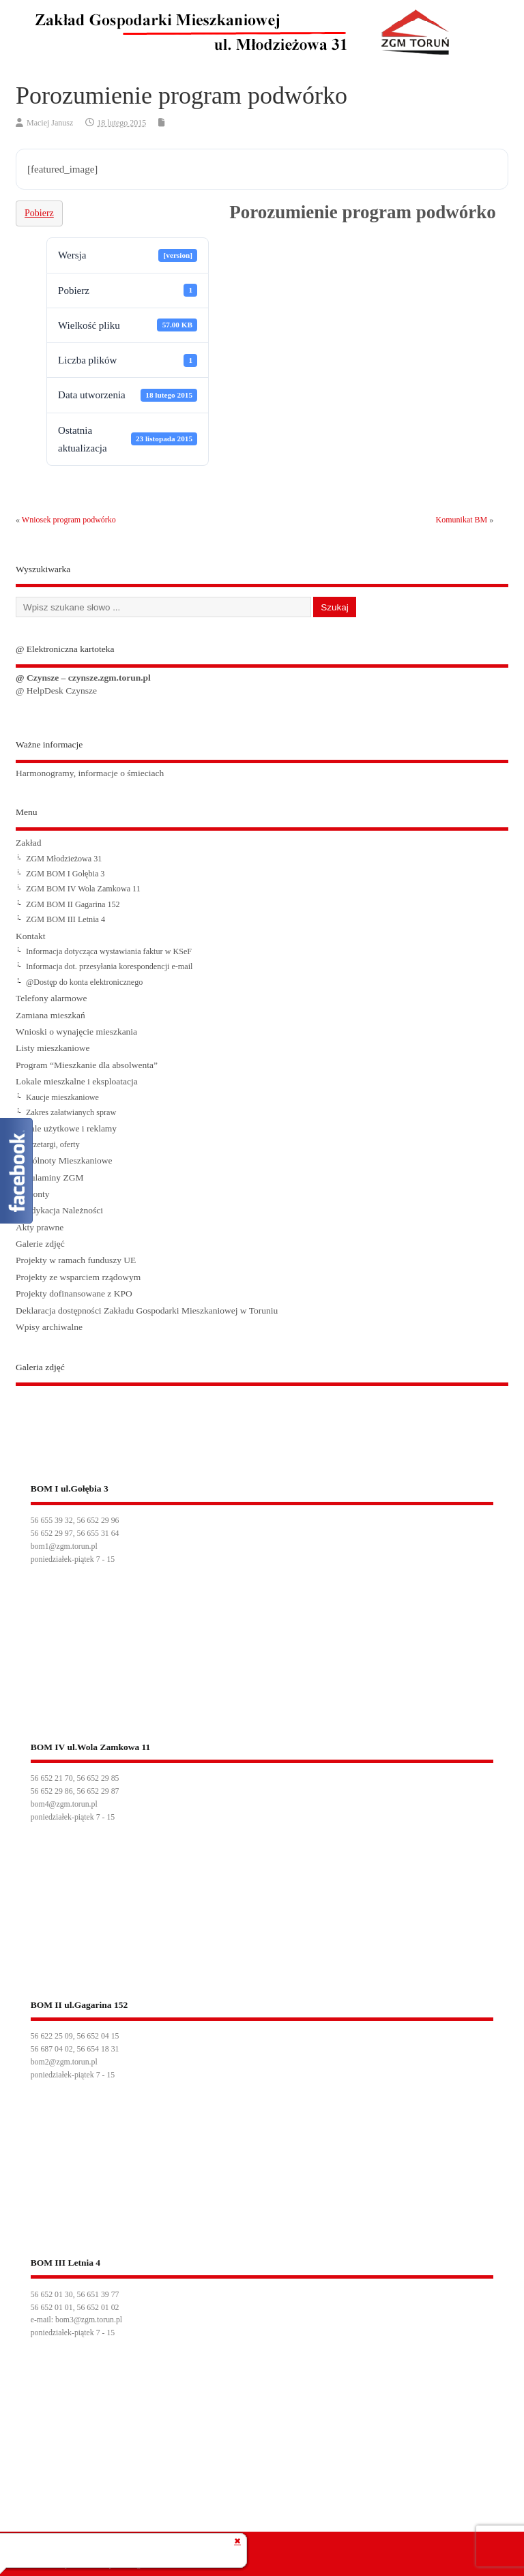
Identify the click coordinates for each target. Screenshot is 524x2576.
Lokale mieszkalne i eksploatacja (77, 1081)
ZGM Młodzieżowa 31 (64, 858)
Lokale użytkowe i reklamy (66, 1128)
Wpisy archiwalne (49, 1327)
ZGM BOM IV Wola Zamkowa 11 (83, 888)
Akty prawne (39, 1227)
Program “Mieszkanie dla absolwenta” (87, 1065)
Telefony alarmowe (51, 998)
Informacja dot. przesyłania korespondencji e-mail (109, 966)
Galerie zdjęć (40, 1244)
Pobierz (39, 213)
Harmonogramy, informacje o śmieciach (90, 773)
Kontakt (31, 936)
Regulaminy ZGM (49, 1177)
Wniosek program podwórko (69, 519)
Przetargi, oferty (53, 1144)
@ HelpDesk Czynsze (56, 690)
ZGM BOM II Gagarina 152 (73, 904)
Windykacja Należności (59, 1210)
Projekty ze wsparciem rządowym (78, 1277)
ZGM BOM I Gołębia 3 (65, 873)
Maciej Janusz (50, 123)
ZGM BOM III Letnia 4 (65, 919)
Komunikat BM (462, 519)
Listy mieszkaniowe (52, 1048)
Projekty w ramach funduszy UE (76, 1260)
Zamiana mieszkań (50, 1015)
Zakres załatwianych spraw (71, 1112)
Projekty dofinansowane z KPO (74, 1293)
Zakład (28, 843)
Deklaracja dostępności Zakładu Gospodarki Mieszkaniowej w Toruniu (147, 1310)
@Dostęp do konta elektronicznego (84, 982)
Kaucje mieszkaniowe (62, 1097)
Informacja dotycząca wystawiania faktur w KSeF (109, 951)
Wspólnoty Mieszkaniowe (64, 1160)
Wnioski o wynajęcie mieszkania (76, 1031)
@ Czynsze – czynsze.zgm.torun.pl (83, 677)
